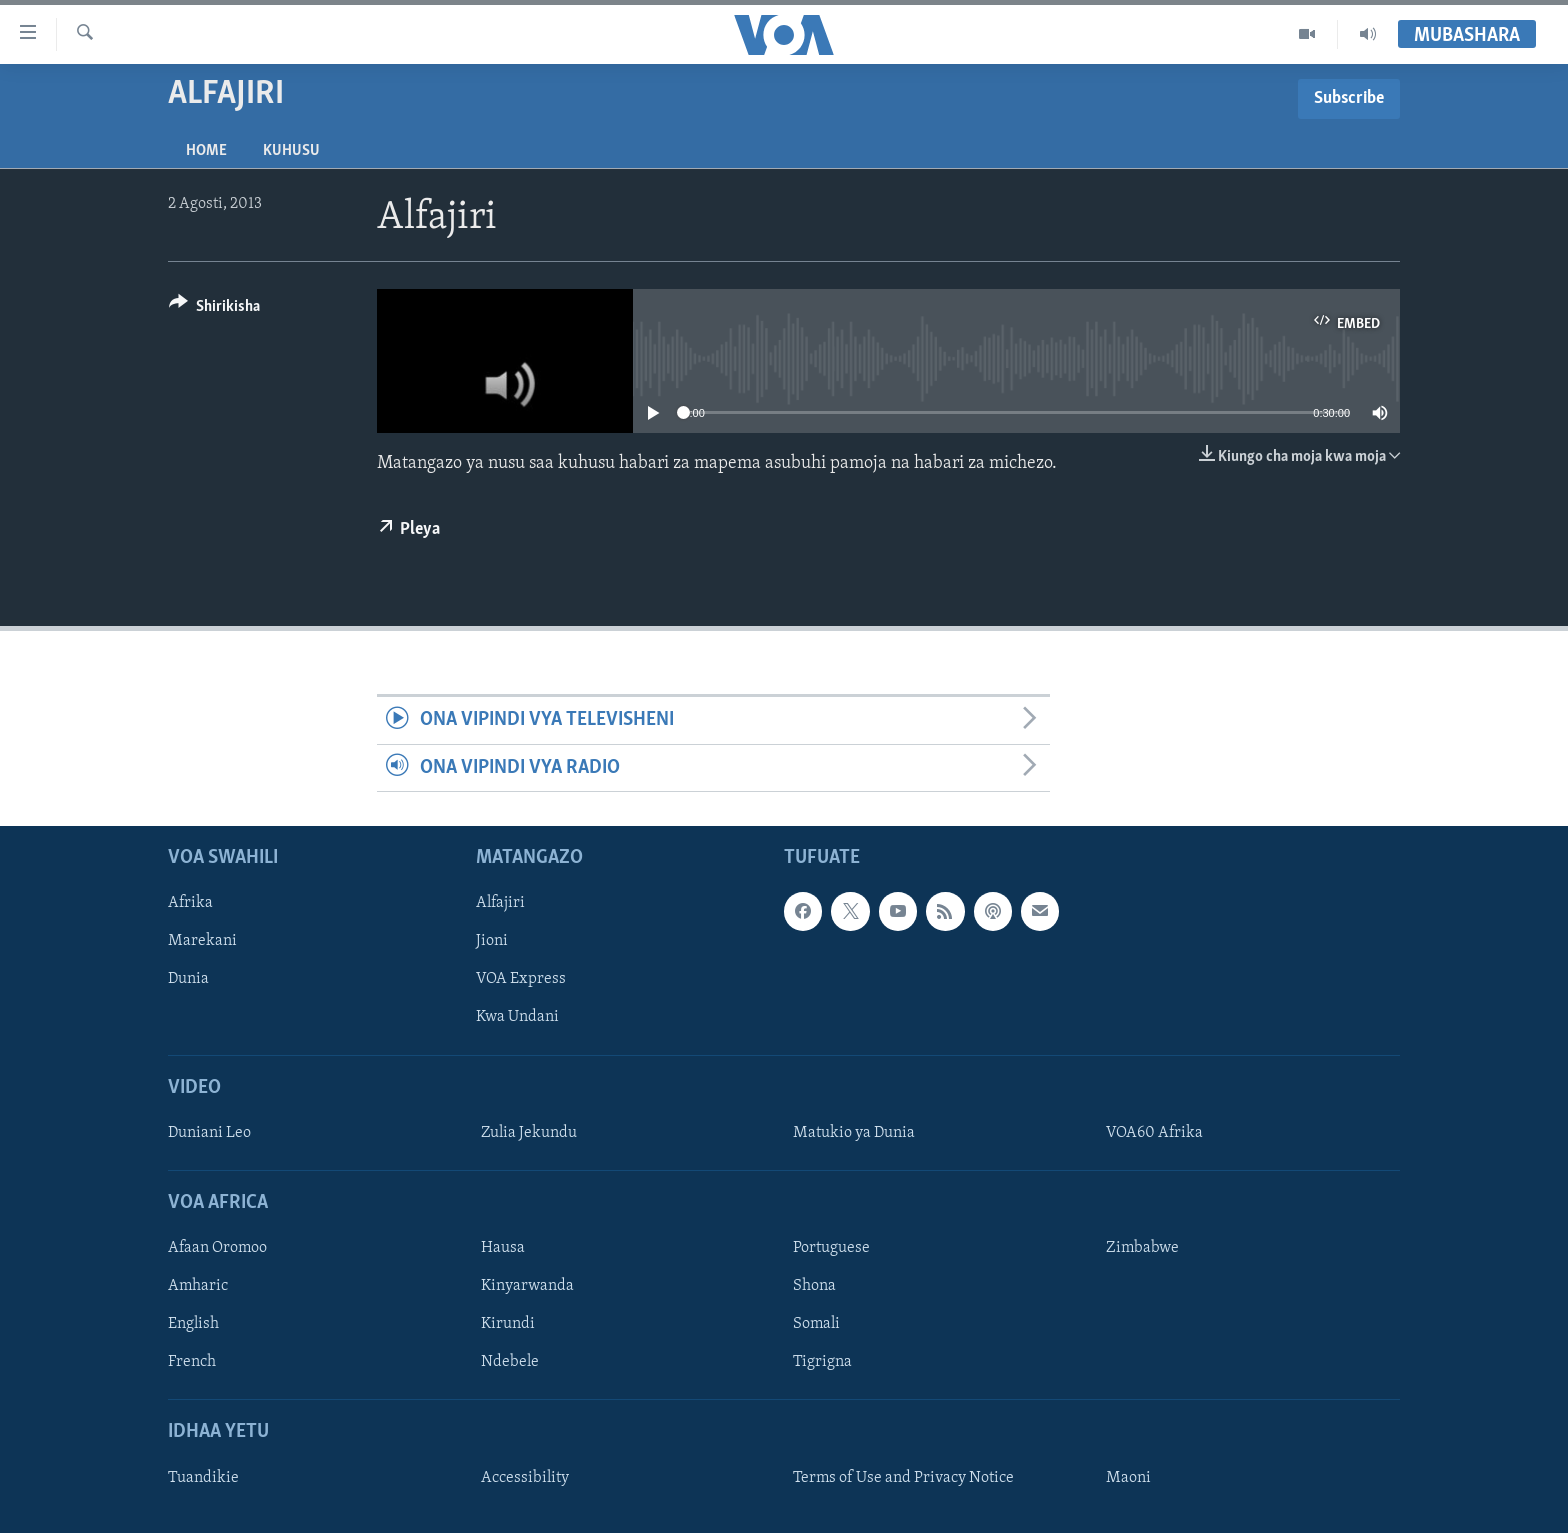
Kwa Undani (517, 1017)
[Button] (214, 309)
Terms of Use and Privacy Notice (903, 1478)
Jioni (492, 941)
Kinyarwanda (527, 1286)
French (192, 1362)
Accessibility (525, 1478)
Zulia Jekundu (529, 1133)
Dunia (188, 979)
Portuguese (831, 1248)
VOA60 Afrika (1154, 1133)
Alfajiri (500, 903)
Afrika (190, 903)
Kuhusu (291, 151)
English (193, 1324)
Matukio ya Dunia (854, 1133)
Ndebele (510, 1362)
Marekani (202, 941)
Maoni (1128, 1478)
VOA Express (521, 979)
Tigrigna (822, 1362)
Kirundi (508, 1324)
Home (206, 151)
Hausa (503, 1248)
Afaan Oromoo (217, 1248)
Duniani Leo (209, 1133)
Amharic (198, 1286)
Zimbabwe (1142, 1248)
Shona (814, 1286)
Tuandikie (203, 1478)
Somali (816, 1324)
